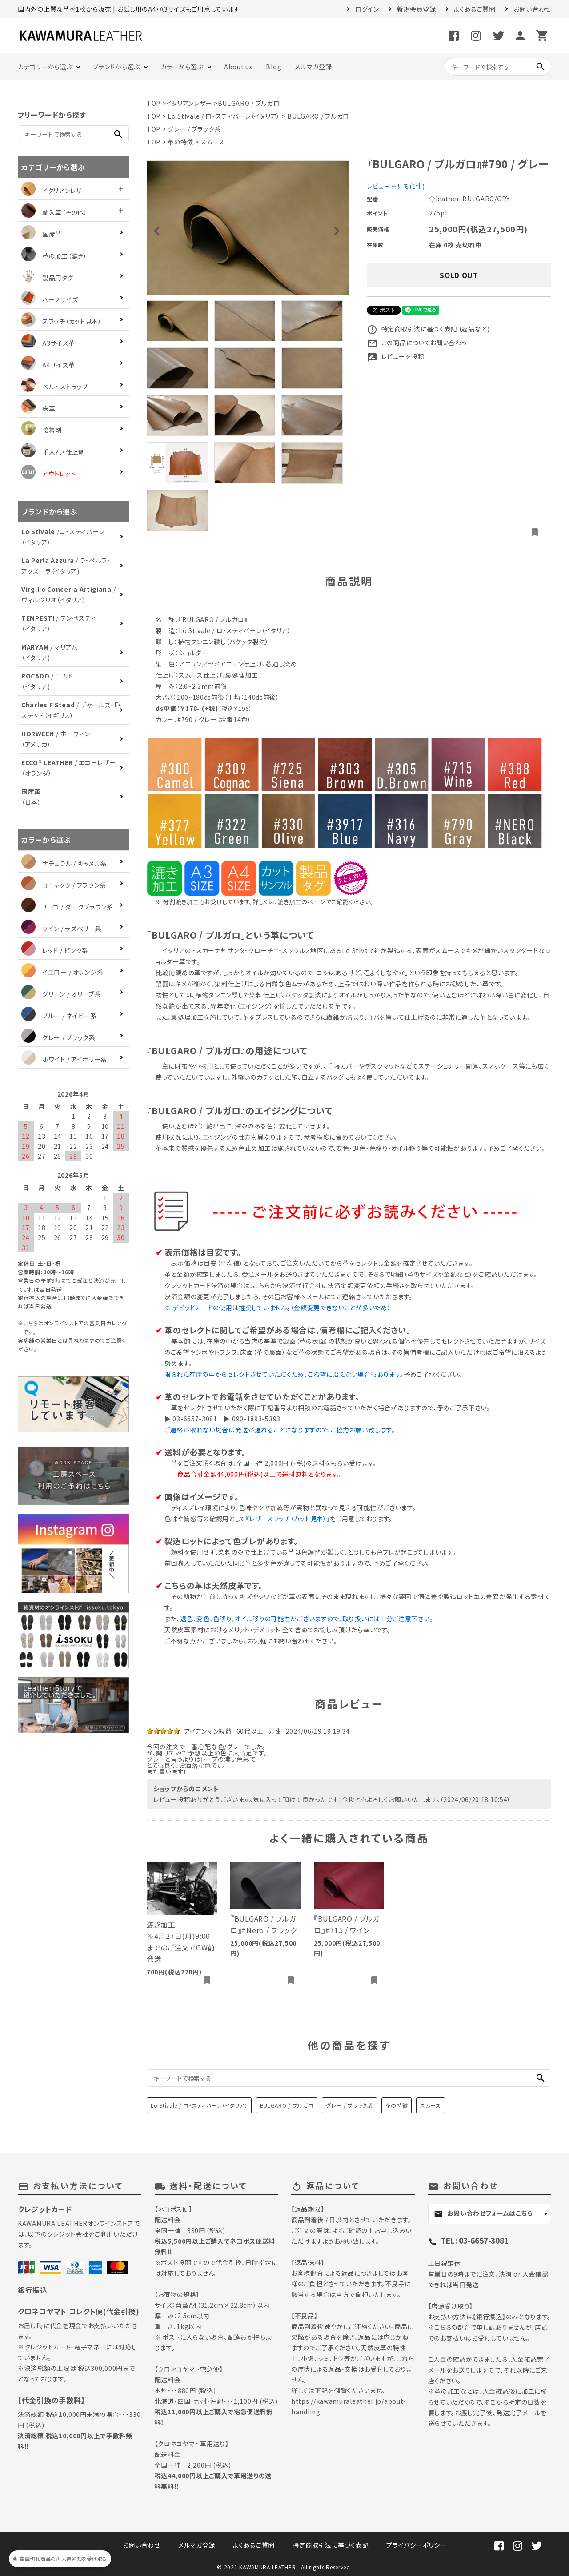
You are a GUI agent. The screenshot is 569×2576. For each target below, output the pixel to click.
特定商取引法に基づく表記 (331, 2544)
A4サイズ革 (48, 364)
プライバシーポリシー (416, 2544)
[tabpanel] (248, 227)
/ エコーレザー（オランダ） (68, 768)
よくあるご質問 (475, 9)
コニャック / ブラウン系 (63, 885)
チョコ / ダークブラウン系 (67, 906)
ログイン (367, 9)
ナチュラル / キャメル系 (64, 863)
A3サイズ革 (48, 343)
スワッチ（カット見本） (61, 321)
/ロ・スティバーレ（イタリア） (62, 536)
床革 (38, 408)
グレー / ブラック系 (194, 128)
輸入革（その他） (54, 212)
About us (238, 66)
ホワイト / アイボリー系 (64, 1059)
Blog (273, 66)
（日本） (31, 796)
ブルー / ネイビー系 (59, 1015)
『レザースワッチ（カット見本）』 (288, 1518)
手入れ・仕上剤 (53, 451)
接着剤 (41, 430)
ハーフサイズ (49, 299)
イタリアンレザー (189, 103)
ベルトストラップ (54, 386)
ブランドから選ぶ (116, 66)
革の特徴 (180, 141)
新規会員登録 (416, 9)
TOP (153, 103)
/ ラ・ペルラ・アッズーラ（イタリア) (66, 565)
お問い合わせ (532, 9)
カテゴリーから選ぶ (45, 66)
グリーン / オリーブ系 (60, 993)
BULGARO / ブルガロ (249, 103)
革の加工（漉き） (54, 255)
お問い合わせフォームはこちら (483, 2213)
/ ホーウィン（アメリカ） (55, 739)
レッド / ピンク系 (54, 950)
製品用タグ (47, 277)
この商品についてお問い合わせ (417, 342)
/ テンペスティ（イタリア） (58, 623)
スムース (212, 141)
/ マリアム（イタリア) (49, 652)
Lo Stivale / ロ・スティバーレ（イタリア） (224, 116)
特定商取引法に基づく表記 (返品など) (428, 328)
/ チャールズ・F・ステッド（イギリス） (71, 710)
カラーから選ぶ (182, 66)
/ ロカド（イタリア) (47, 681)
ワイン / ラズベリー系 (61, 928)
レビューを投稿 (396, 356)
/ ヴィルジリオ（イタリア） (68, 594)
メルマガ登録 (313, 66)
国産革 (41, 234)
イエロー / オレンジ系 (62, 972)
